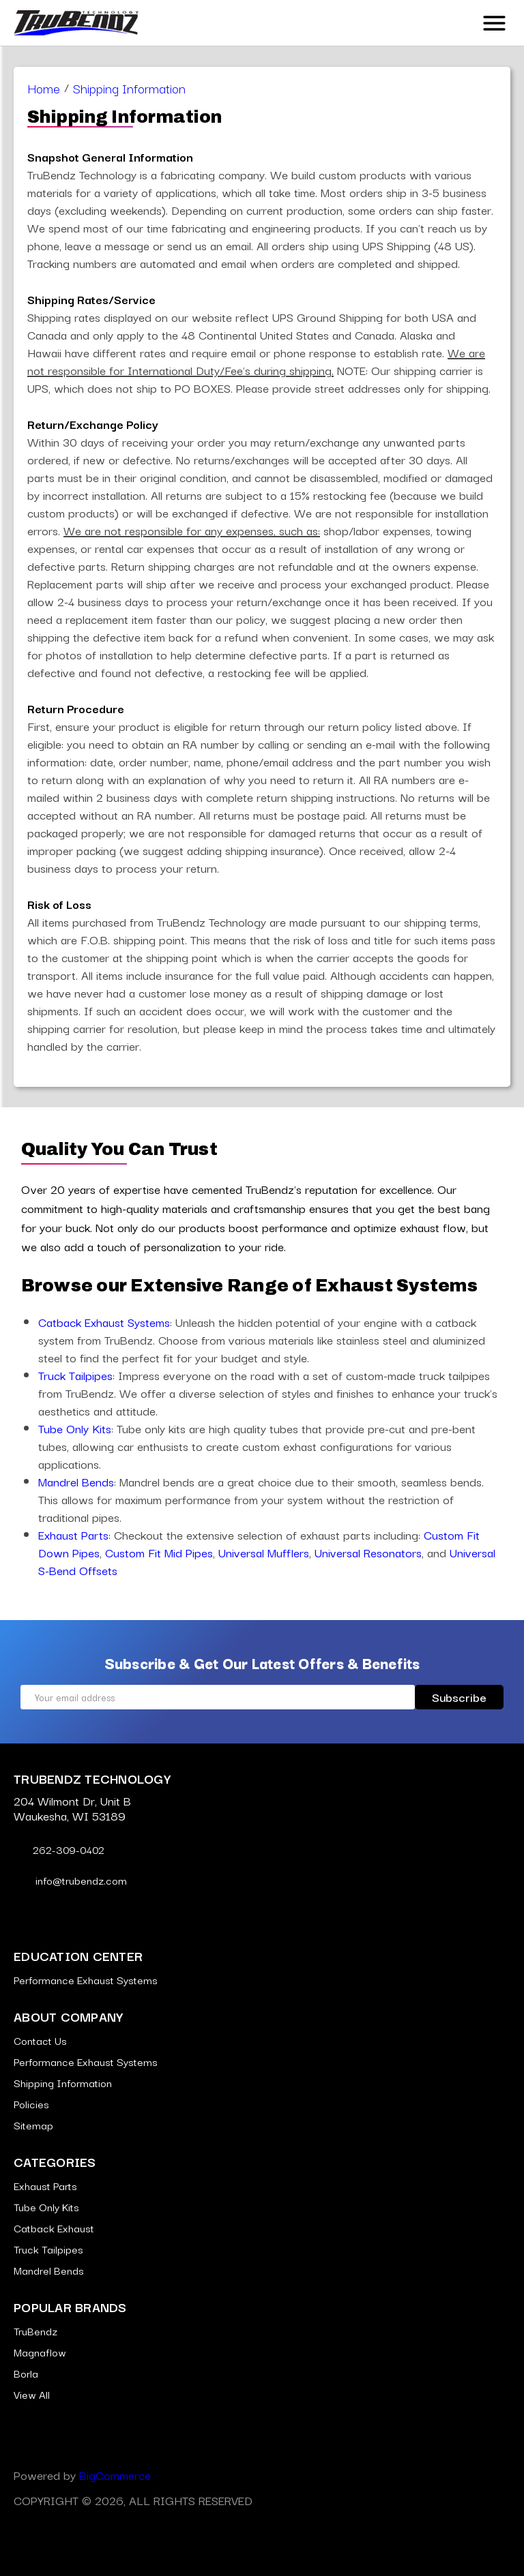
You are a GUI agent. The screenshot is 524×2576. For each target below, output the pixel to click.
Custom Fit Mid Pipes (159, 1552)
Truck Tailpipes (75, 1375)
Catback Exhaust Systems (104, 1322)
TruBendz (35, 2330)
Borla (26, 2373)
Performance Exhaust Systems (86, 1979)
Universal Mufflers (263, 1552)
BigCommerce (115, 2475)
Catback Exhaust (54, 2227)
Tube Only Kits (74, 1428)
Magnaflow (40, 2351)
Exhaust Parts (73, 1534)
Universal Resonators (368, 1552)
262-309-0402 (59, 1849)
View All (32, 2394)
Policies (31, 2103)
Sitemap (33, 2124)
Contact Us (40, 2040)
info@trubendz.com (70, 1880)
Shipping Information (63, 2082)
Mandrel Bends (76, 1481)
